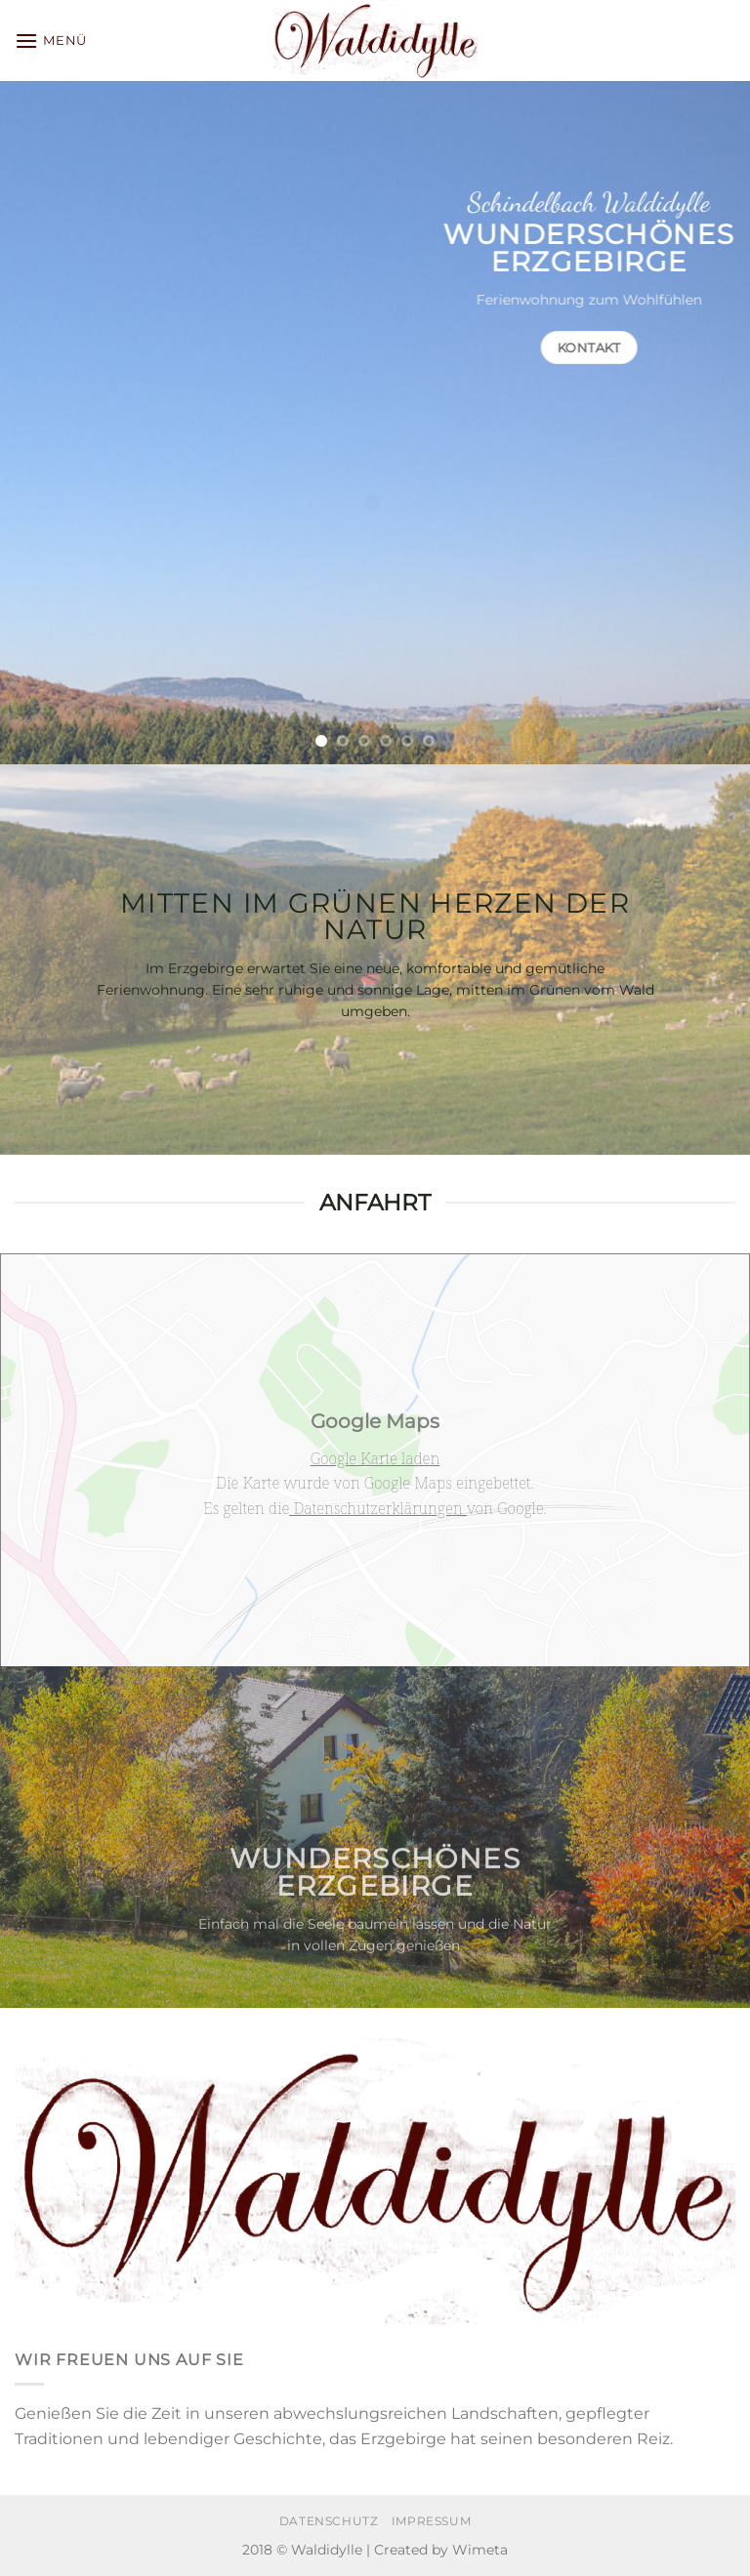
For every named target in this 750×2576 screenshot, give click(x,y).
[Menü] (51, 40)
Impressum (432, 2521)
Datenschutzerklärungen (378, 1508)
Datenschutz (329, 2521)
